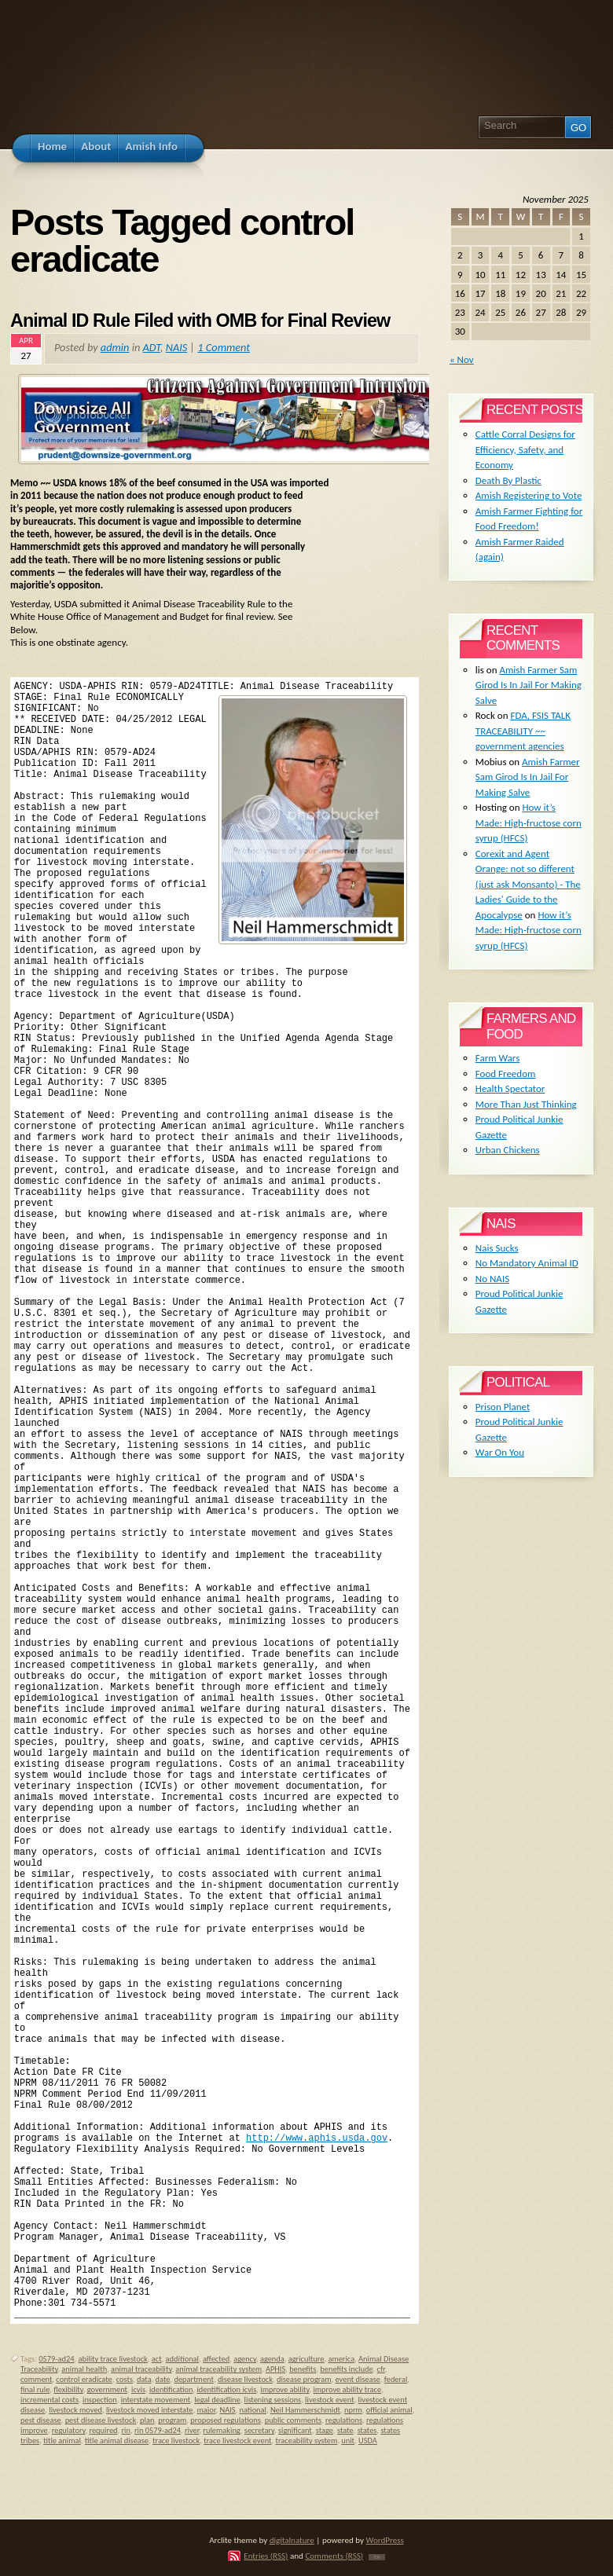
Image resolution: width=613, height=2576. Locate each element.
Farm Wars (497, 1058)
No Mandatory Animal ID (526, 1263)
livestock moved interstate (149, 2410)
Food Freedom (505, 1073)
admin (115, 347)
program (172, 2420)
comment (36, 2379)
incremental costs (49, 2400)
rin (126, 2430)
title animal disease (117, 2440)
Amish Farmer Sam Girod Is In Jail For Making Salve (528, 685)
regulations (343, 2420)
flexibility (68, 2389)
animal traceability (141, 2369)
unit (347, 2440)
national (253, 2410)
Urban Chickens (507, 1150)
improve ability (284, 2389)
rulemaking (221, 2430)
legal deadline (217, 2400)
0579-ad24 (56, 2359)
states (367, 2430)
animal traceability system (218, 2369)
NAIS (177, 347)
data (144, 2379)
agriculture (306, 2359)
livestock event (329, 2400)
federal (395, 2379)
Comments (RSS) (334, 2555)
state (345, 2430)
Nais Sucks (497, 1248)
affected (216, 2359)
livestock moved (75, 2410)
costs (124, 2379)
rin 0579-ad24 (157, 2430)
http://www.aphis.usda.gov (316, 2138)
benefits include (346, 2369)
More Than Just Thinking (526, 1104)
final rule (35, 2389)
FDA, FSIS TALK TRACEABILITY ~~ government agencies (523, 730)
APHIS (275, 2369)
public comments (293, 2420)
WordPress (385, 2539)
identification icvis (226, 2389)
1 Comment (223, 347)
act (157, 2359)
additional (182, 2359)
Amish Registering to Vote (528, 495)
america (341, 2359)
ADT (151, 347)
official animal (389, 2410)
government (107, 2389)
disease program (304, 2379)
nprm (353, 2410)
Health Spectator (510, 1088)
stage (324, 2430)
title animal (62, 2440)
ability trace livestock (112, 2359)
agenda (272, 2359)
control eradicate (84, 2379)
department (193, 2379)
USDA (367, 2440)
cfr (381, 2369)
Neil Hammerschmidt (305, 2410)
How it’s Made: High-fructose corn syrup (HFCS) (528, 822)
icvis (138, 2389)
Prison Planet (502, 1407)
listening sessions (273, 2400)
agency (244, 2359)
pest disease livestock (101, 2420)
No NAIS (492, 1278)
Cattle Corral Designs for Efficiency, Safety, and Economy (525, 449)
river (192, 2430)
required (103, 2430)
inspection (100, 2400)
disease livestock (245, 2379)
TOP (376, 2557)
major (205, 2410)
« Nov (462, 359)
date (163, 2379)
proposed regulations (225, 2420)
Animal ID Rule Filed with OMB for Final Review (200, 320)
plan (147, 2420)
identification (171, 2389)
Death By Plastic (508, 480)
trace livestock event (237, 2440)
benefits (302, 2369)
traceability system (306, 2440)
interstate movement (156, 2400)
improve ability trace (347, 2389)
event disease (358, 2379)
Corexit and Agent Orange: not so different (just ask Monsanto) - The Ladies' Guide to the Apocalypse (528, 884)
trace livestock (176, 2440)
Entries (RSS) (266, 2555)
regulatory (69, 2430)
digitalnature (292, 2539)
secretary (259, 2430)
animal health (84, 2369)
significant (295, 2430)
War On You (499, 1452)
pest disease (40, 2420)
